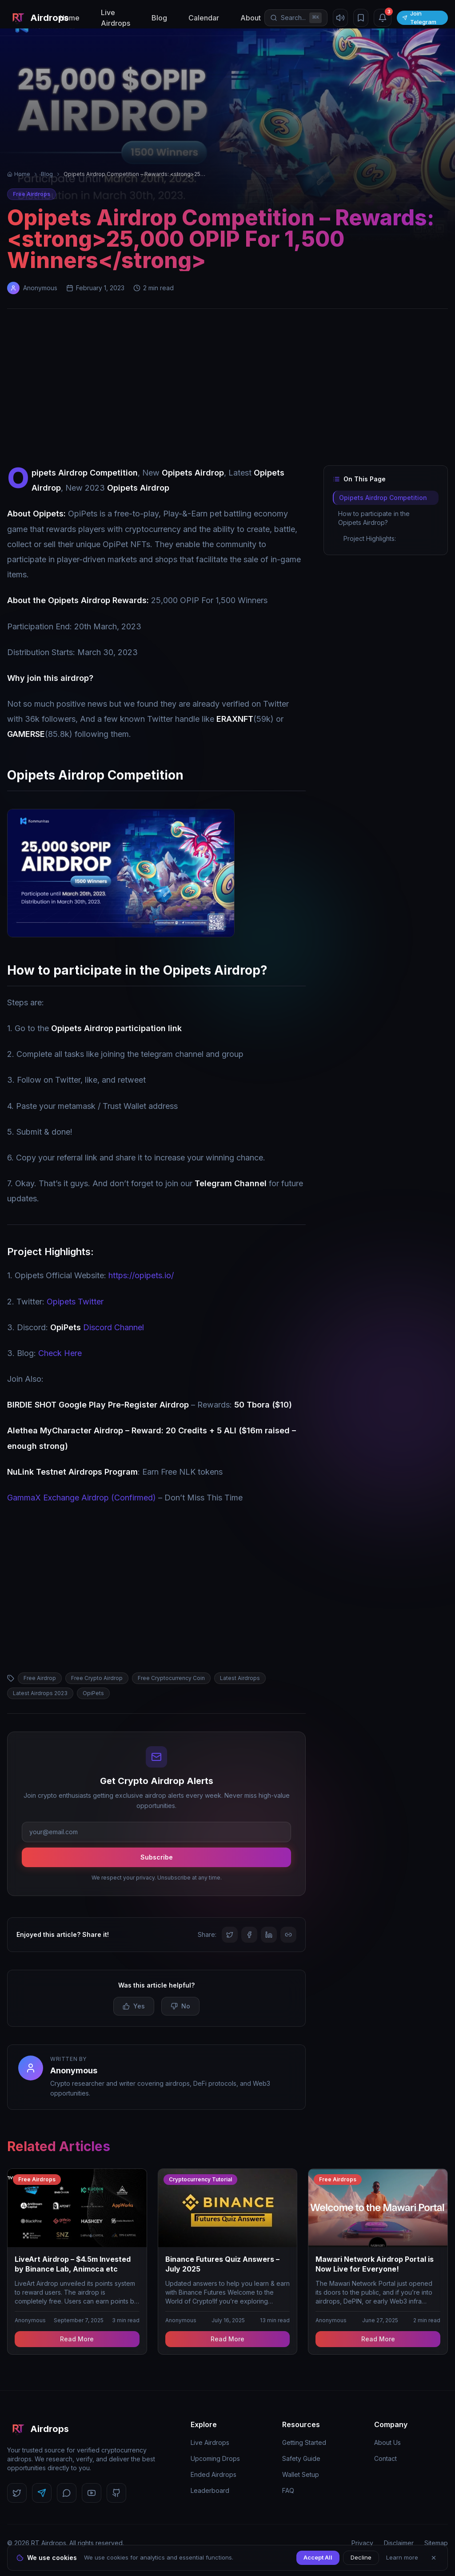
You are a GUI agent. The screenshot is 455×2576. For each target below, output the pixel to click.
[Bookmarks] (360, 18)
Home (70, 17)
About (250, 17)
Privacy (362, 2543)
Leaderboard (210, 2490)
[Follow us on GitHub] (116, 2493)
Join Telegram (419, 18)
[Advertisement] (227, 389)
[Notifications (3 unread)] (382, 18)
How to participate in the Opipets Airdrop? (374, 518)
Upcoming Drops (215, 2458)
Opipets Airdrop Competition (383, 497)
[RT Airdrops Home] (31, 18)
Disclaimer (399, 2543)
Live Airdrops (115, 18)
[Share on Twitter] (230, 1935)
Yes (134, 2006)
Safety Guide (301, 2458)
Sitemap (436, 2543)
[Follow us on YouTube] (91, 2493)
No (180, 2006)
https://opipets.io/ (141, 1275)
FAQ (288, 2490)
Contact (385, 2458)
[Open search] (295, 17)
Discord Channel (97, 1327)
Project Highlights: (369, 538)
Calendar (203, 17)
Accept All (317, 2557)
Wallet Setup (300, 2474)
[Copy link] (288, 1935)
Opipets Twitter (75, 1301)
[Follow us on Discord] (66, 2493)
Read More (77, 2339)
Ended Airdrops (213, 2474)
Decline (361, 2557)
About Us (387, 2442)
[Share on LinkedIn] (269, 1935)
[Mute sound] (340, 18)
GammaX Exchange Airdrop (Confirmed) (81, 1497)
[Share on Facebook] (249, 1935)
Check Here (60, 1353)
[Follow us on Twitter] (17, 2493)
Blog (159, 17)
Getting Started (304, 2442)
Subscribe (156, 1857)
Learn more (402, 2557)
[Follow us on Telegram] (42, 2493)
